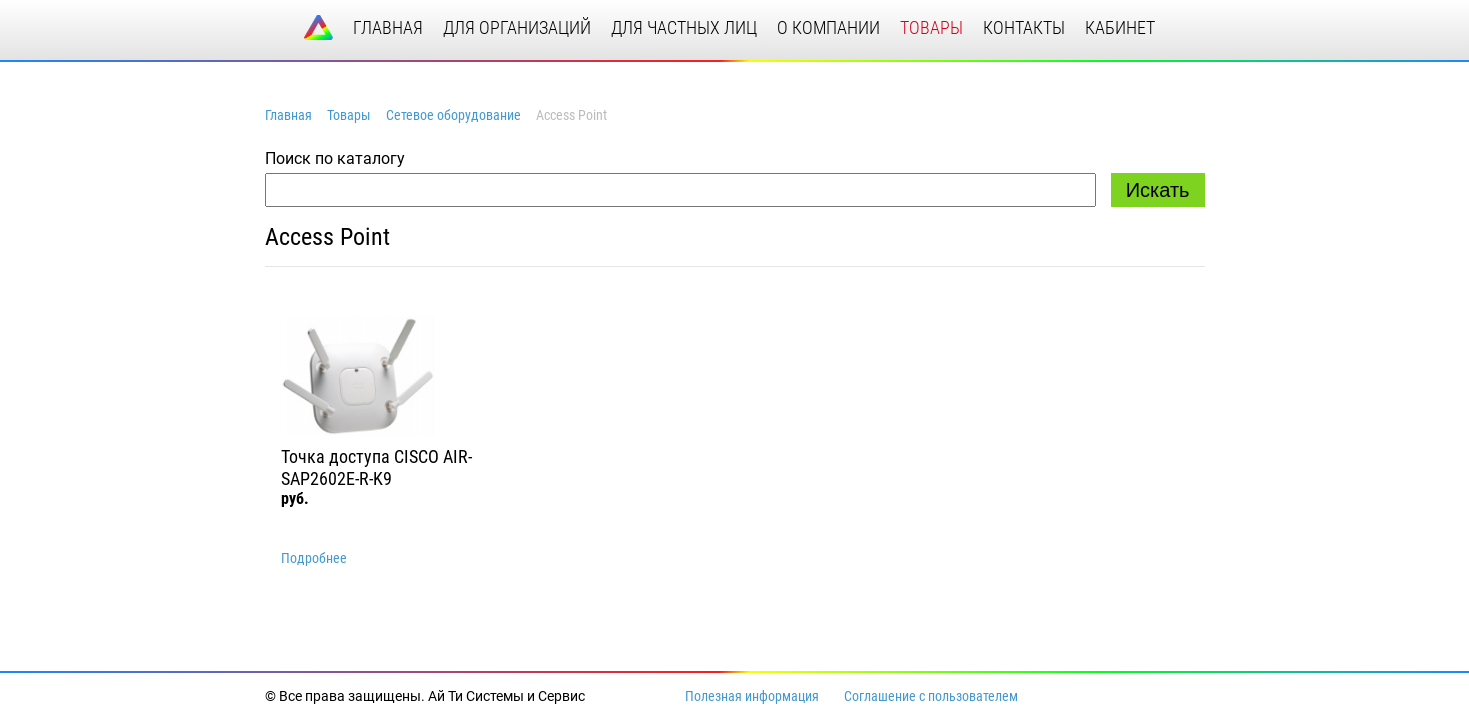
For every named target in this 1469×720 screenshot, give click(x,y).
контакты (1024, 27)
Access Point (327, 237)
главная (388, 27)
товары (931, 27)
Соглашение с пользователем (931, 696)
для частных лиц (684, 27)
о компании (828, 27)
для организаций (517, 27)
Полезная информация (752, 696)
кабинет (1120, 27)
